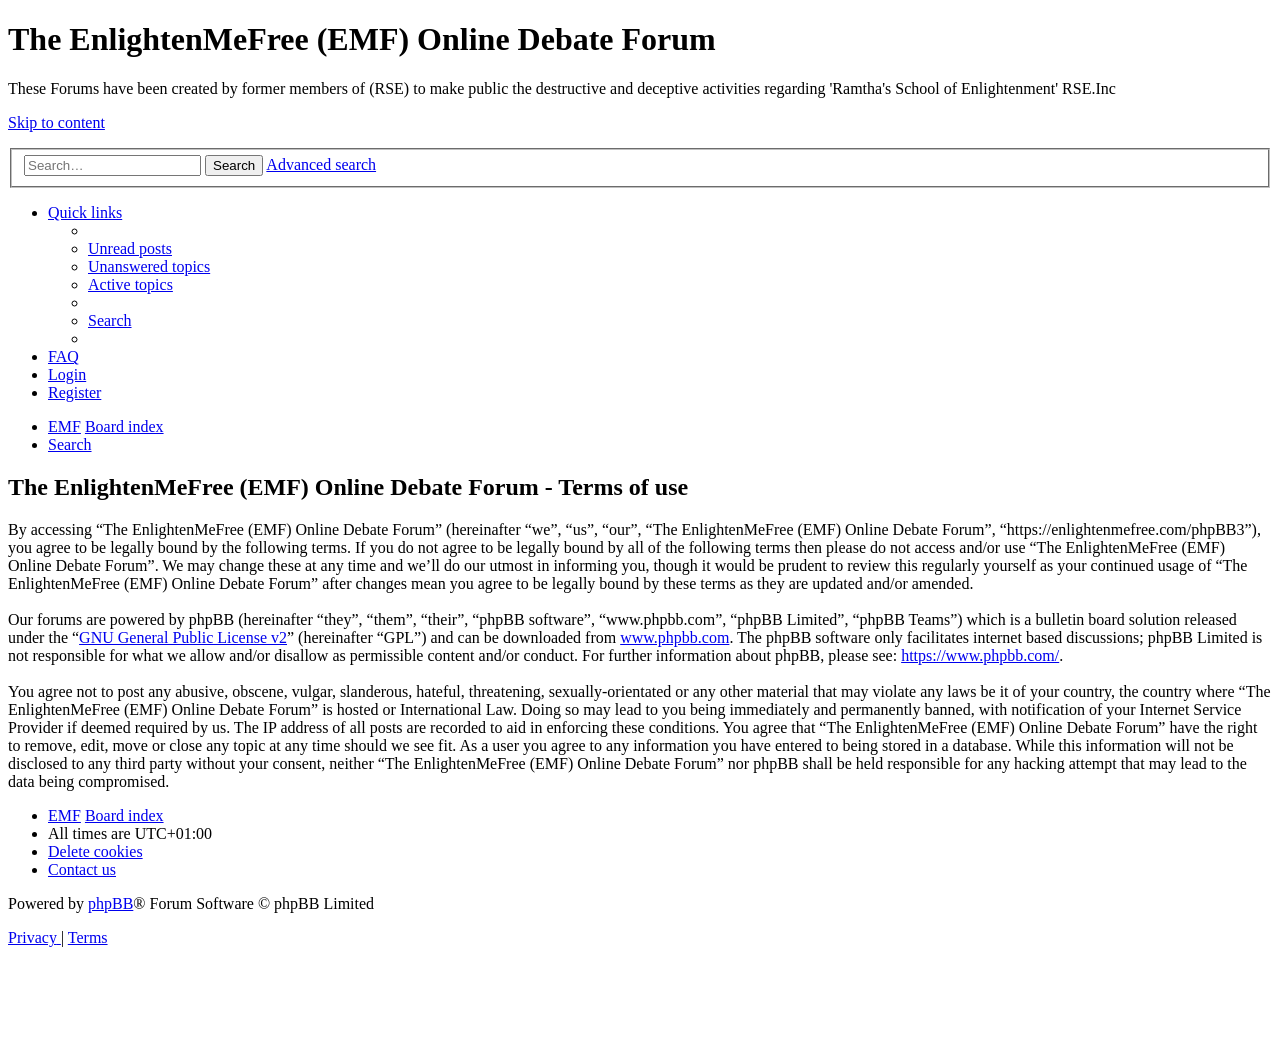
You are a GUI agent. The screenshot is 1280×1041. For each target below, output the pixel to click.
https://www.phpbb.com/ (980, 655)
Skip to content (56, 122)
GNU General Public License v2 (183, 637)
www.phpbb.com (674, 637)
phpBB (110, 903)
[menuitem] (130, 248)
